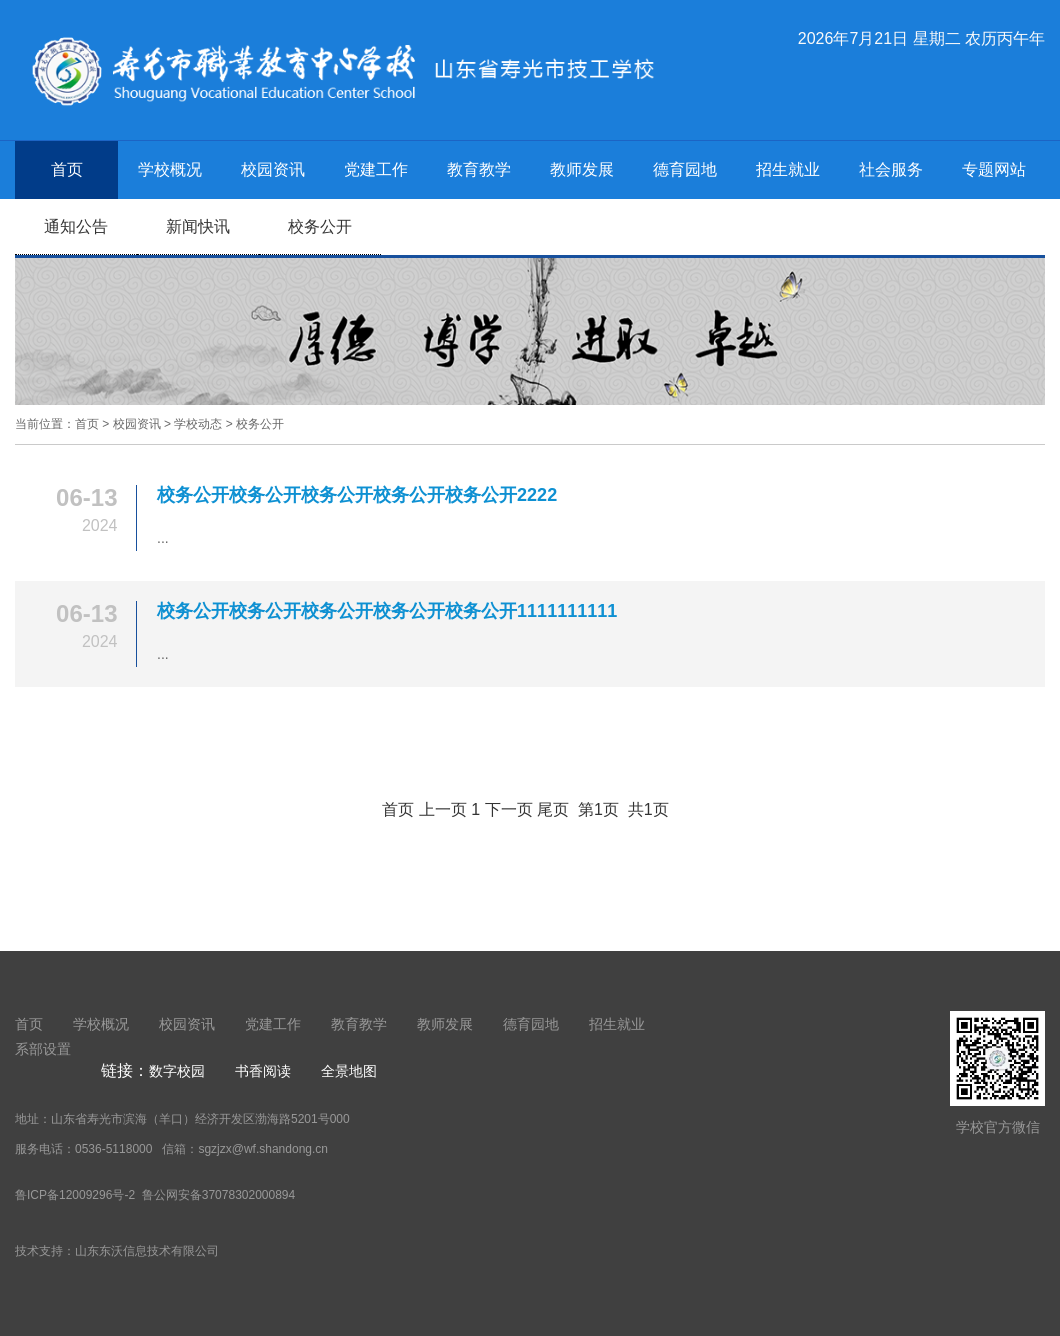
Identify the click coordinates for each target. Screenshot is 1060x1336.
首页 (67, 169)
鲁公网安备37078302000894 (216, 1195)
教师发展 (582, 169)
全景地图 (349, 1071)
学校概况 (170, 169)
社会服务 (891, 169)
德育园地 (685, 169)
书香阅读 (263, 1071)
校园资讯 (273, 169)
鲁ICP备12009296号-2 (75, 1195)
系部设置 (43, 1049)
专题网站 (994, 169)
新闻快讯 (198, 226)
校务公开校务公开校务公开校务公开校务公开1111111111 (387, 611)
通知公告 (76, 226)
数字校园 (177, 1071)
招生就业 (788, 169)
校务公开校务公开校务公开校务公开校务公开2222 (357, 495)
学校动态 (198, 424)
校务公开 (320, 226)
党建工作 (376, 169)
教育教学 (479, 169)
